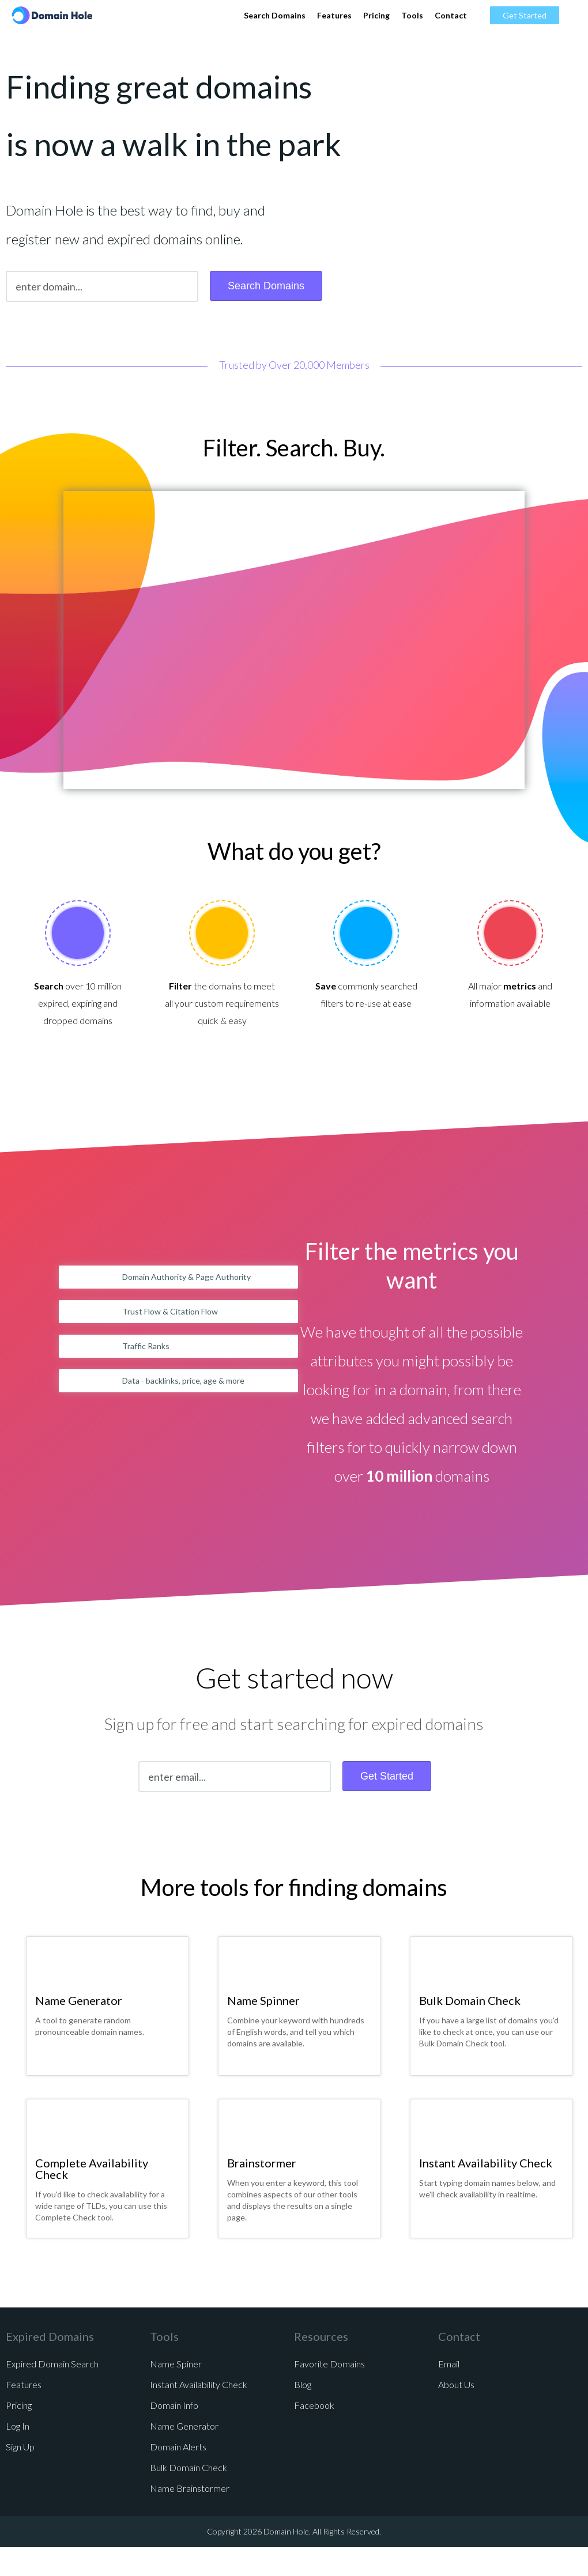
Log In (17, 2425)
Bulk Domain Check (470, 2000)
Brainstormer (261, 2163)
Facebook (314, 2405)
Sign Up (20, 2446)
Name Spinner (263, 2000)
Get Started (524, 15)
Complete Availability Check (91, 2168)
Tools (412, 15)
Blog (302, 2384)
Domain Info (174, 2405)
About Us (456, 2384)
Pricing (376, 15)
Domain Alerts (178, 2446)
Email (448, 2363)
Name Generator (78, 2000)
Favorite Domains (329, 2363)
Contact (451, 15)
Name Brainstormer (189, 2488)
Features (334, 15)
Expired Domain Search (52, 2363)
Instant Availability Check (485, 2163)
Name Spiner (176, 2363)
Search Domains (275, 15)
